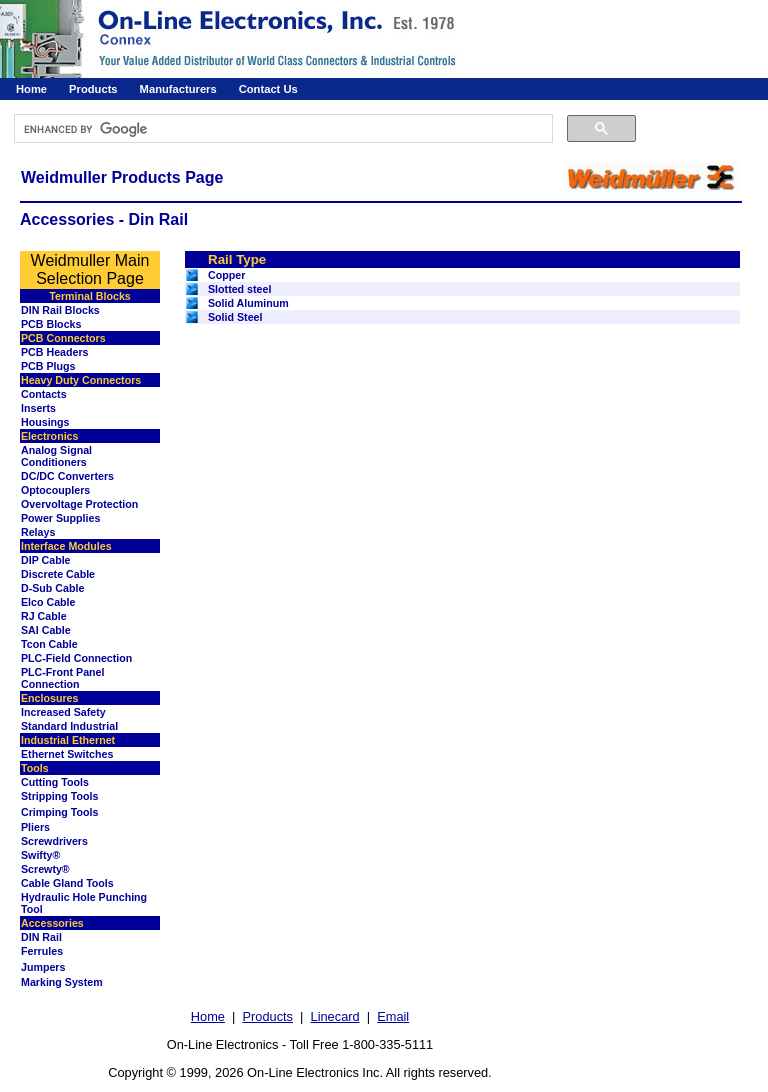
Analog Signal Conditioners (56, 456)
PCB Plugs (48, 366)
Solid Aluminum (248, 303)
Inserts (38, 408)
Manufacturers (178, 89)
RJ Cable (44, 616)
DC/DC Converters (67, 476)
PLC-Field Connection (76, 658)
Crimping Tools (59, 812)
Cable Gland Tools (67, 883)
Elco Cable (48, 602)
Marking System (62, 982)
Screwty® (45, 869)
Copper (226, 275)
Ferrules (42, 951)
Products (93, 89)
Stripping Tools (59, 796)
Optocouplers (55, 490)
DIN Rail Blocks (60, 310)
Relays (38, 532)
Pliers (35, 827)
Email (393, 1016)
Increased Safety (63, 712)
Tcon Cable (49, 644)
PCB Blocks (51, 324)
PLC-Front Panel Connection (62, 678)
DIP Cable (46, 560)
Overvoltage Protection (79, 504)
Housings (45, 422)
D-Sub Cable (52, 588)
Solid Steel (235, 317)
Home (31, 89)
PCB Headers (55, 352)
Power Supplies (60, 518)
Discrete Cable (58, 574)
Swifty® (40, 855)
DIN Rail (41, 937)
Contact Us (268, 89)
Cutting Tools (55, 782)
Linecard (335, 1016)
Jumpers (43, 967)
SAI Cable (46, 630)
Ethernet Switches (67, 754)
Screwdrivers (54, 841)
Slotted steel (239, 289)
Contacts (44, 394)
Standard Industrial (69, 726)
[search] (281, 129)
